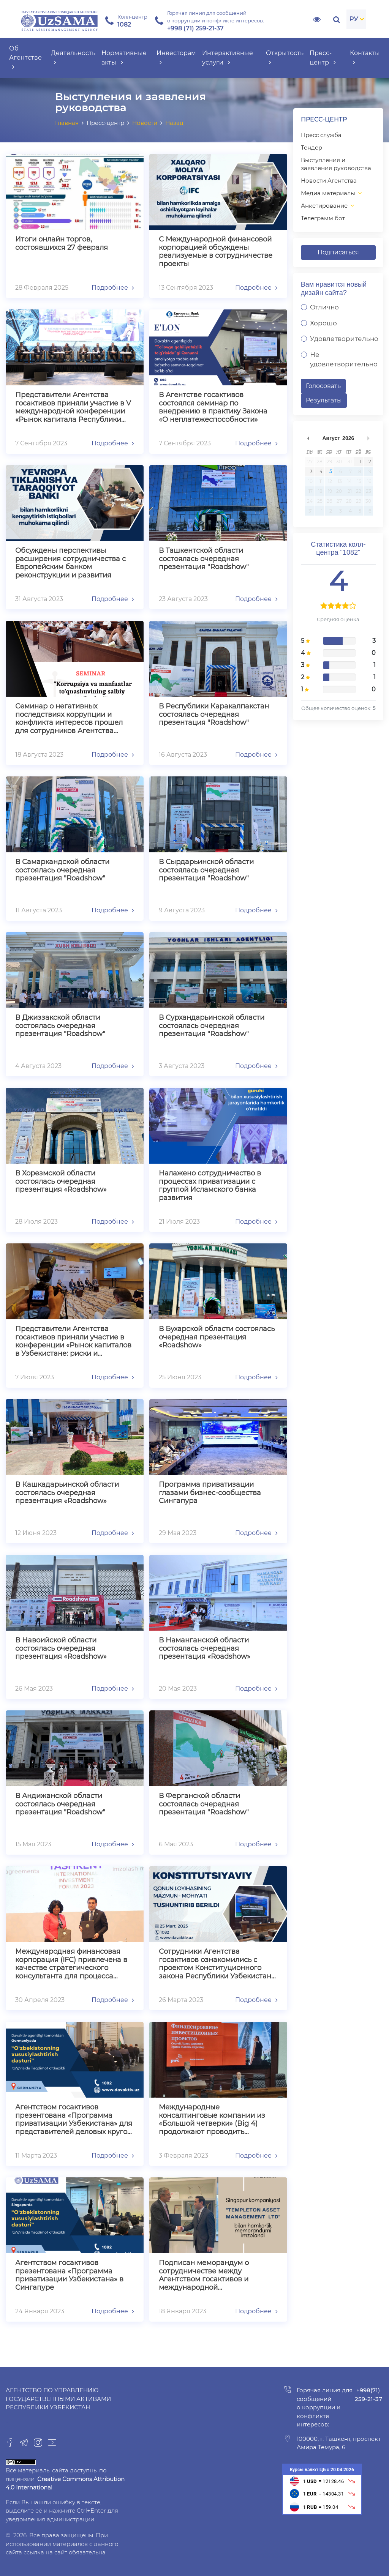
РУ (353, 19)
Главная (67, 122)
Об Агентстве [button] (25, 58)
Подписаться (338, 252)
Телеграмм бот (323, 218)
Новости (144, 122)
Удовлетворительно (344, 338)
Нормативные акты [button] (124, 57)
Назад (174, 122)
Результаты (324, 400)
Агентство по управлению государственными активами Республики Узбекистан (58, 2399)
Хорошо (323, 323)
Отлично (324, 307)
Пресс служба (321, 135)
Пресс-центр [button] (323, 57)
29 (329, 461)
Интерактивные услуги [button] (227, 57)
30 (339, 461)
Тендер (311, 147)
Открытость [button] (285, 57)
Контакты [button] (365, 57)
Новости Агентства (329, 180)
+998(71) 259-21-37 (368, 2394)
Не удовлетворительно (344, 359)
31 (350, 461)
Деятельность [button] (73, 57)
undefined (308, 438)
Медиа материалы (328, 193)
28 (320, 461)
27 (310, 461)
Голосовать (323, 386)
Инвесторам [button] (176, 57)
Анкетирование (324, 205)
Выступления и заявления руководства (336, 164)
